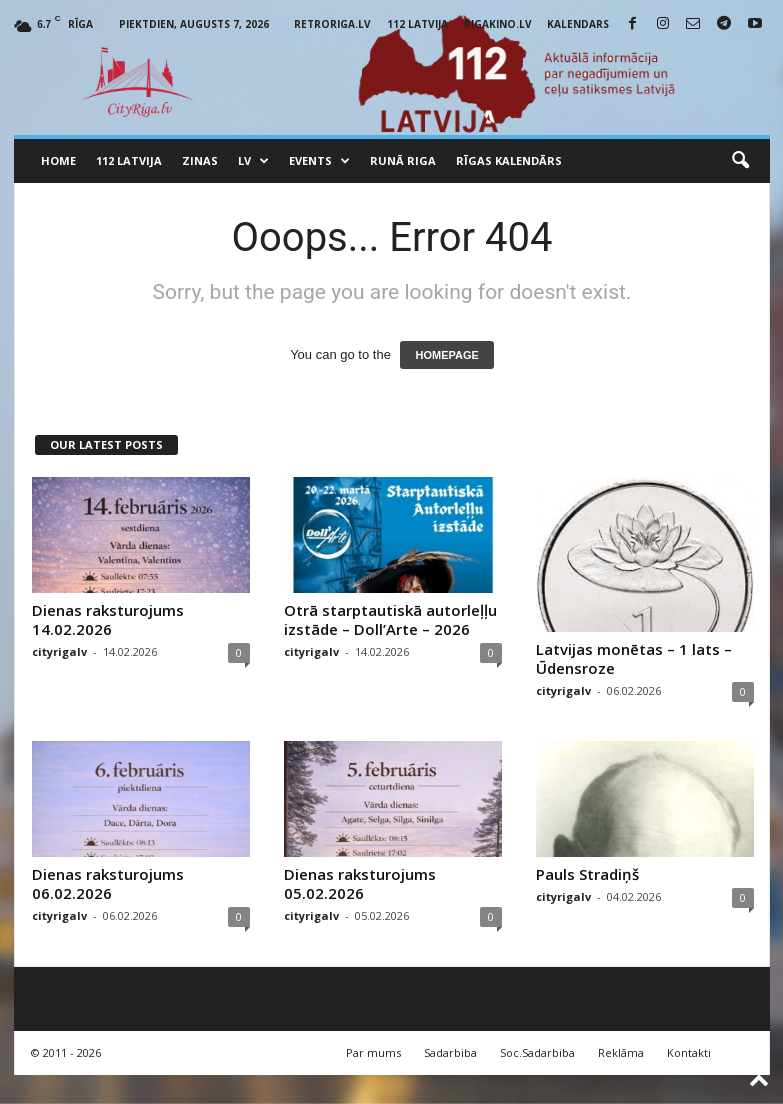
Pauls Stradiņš (587, 874)
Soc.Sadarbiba (537, 1052)
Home (58, 160)
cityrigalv (59, 651)
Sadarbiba (450, 1052)
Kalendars (578, 24)
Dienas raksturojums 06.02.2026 (108, 883)
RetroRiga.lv (332, 24)
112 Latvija (417, 24)
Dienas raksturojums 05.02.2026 (360, 883)
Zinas (200, 160)
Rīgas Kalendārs (509, 160)
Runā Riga (403, 160)
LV (253, 161)
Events (319, 161)
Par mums (373, 1052)
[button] (740, 161)
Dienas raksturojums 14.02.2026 (108, 619)
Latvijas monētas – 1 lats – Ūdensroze (634, 658)
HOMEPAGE (446, 355)
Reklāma (621, 1052)
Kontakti (689, 1052)
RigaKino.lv (498, 24)
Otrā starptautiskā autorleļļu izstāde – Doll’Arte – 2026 (390, 619)
